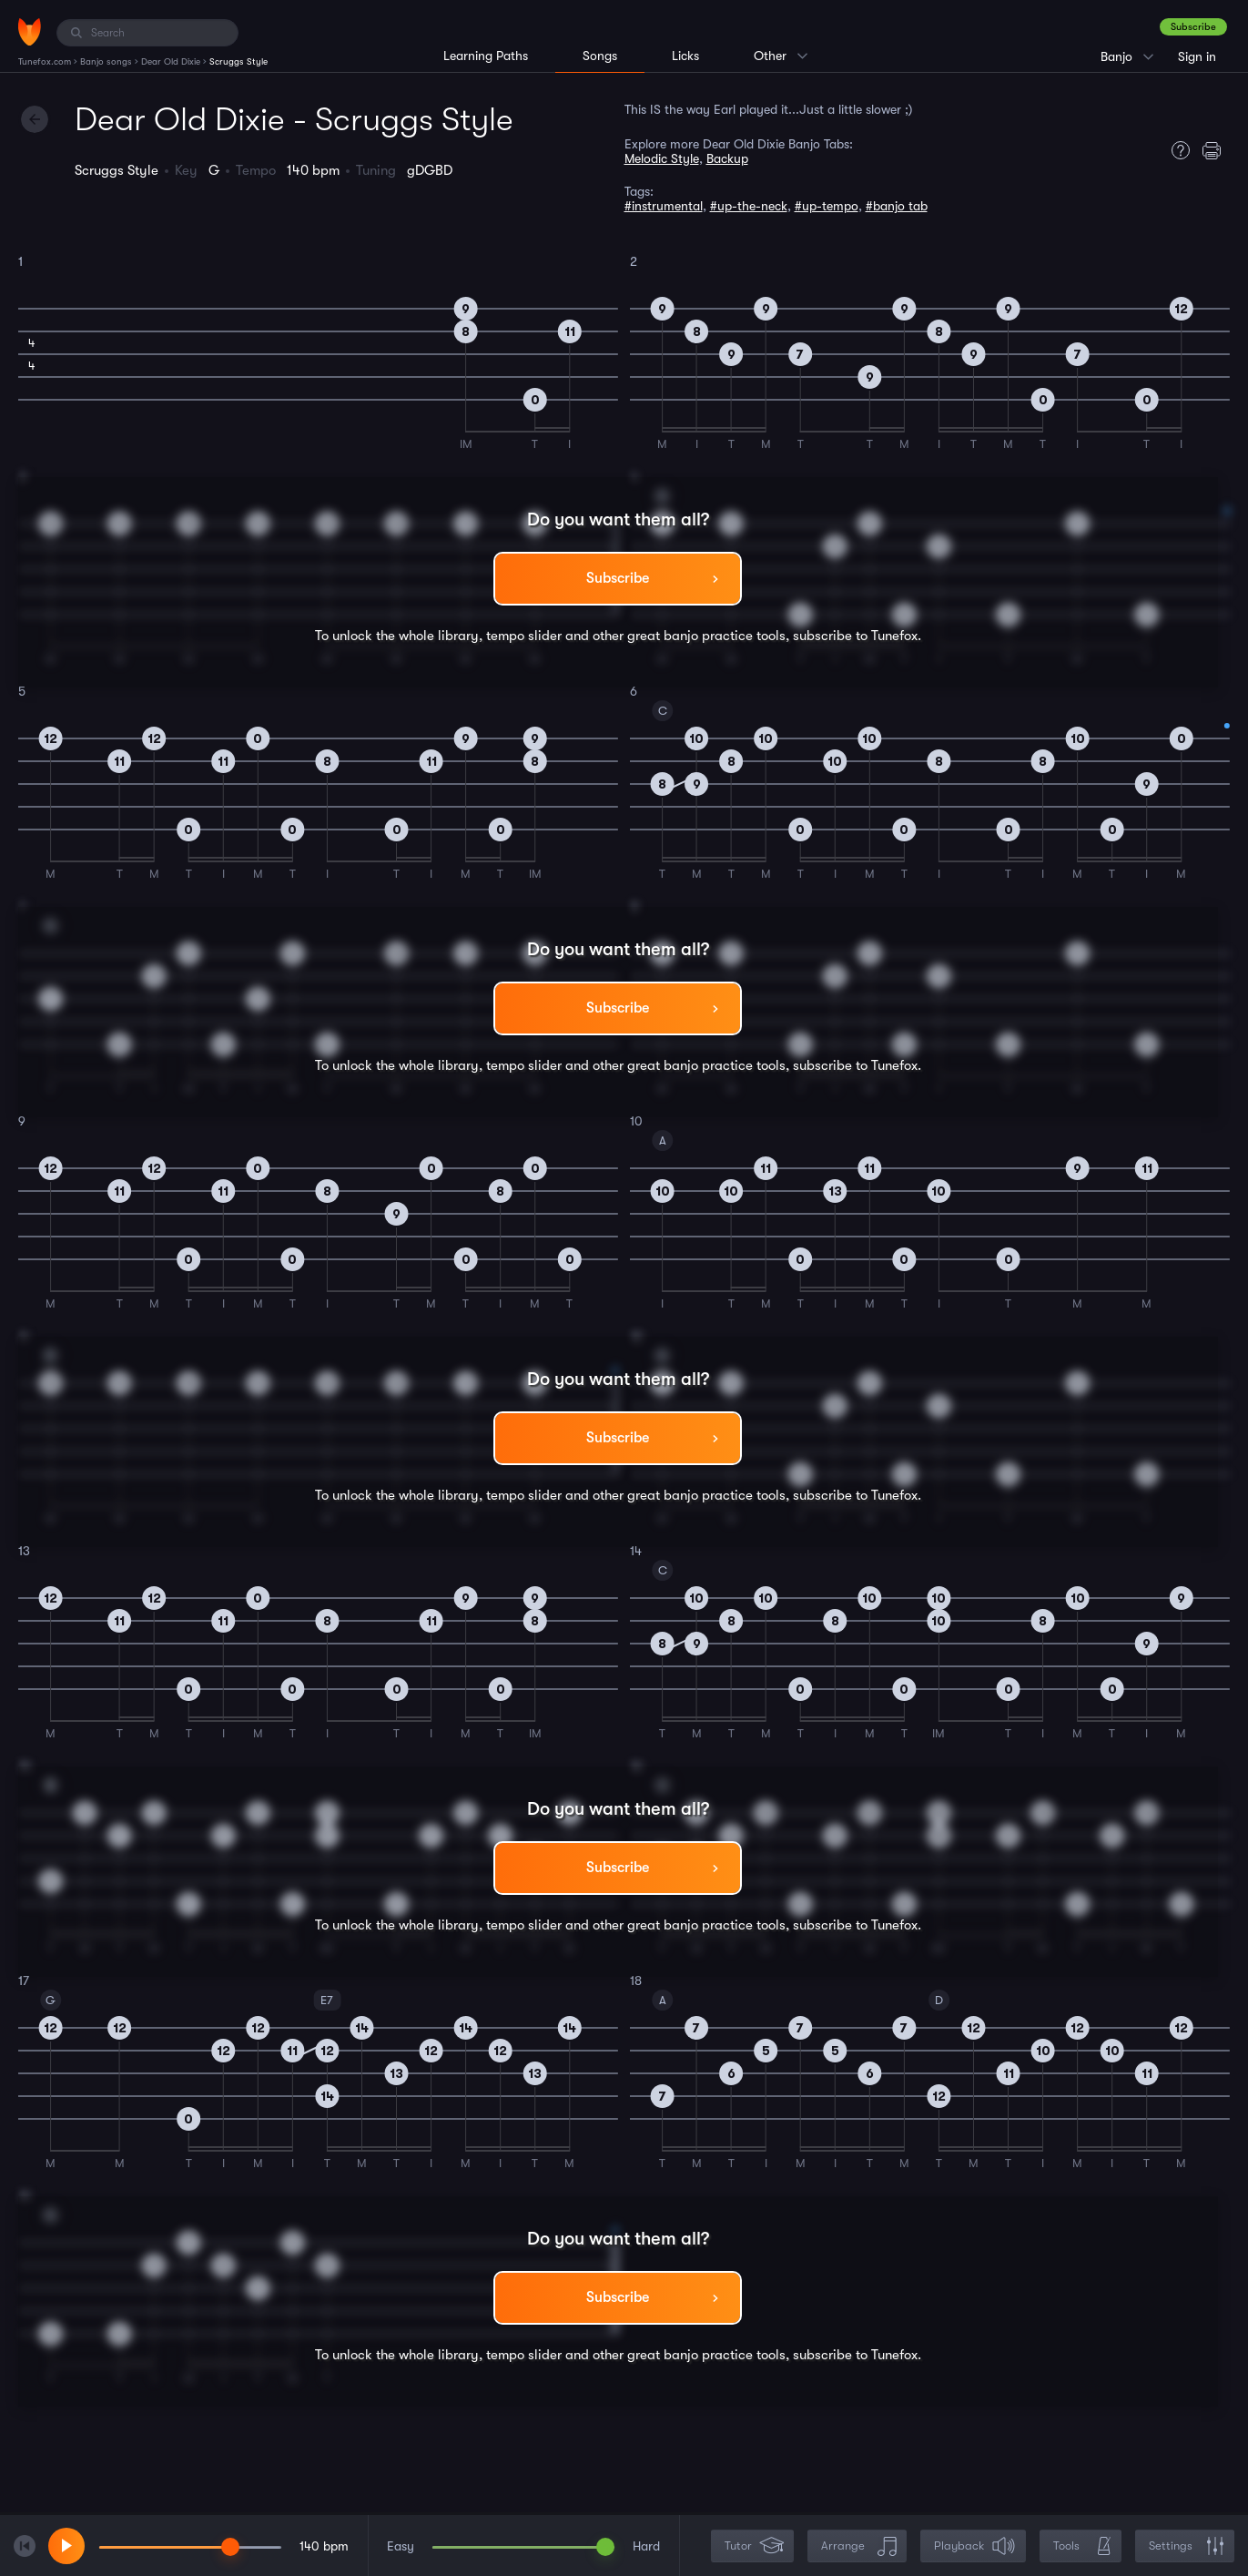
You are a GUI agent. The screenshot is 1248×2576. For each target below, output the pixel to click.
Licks (685, 55)
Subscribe (1193, 27)
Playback (975, 2546)
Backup (727, 158)
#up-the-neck (748, 206)
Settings (1186, 2546)
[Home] (29, 32)
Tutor (754, 2546)
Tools (1082, 2546)
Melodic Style (661, 158)
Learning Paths (485, 55)
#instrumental (663, 206)
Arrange (859, 2546)
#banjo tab (897, 206)
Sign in (1197, 56)
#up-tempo (826, 206)
